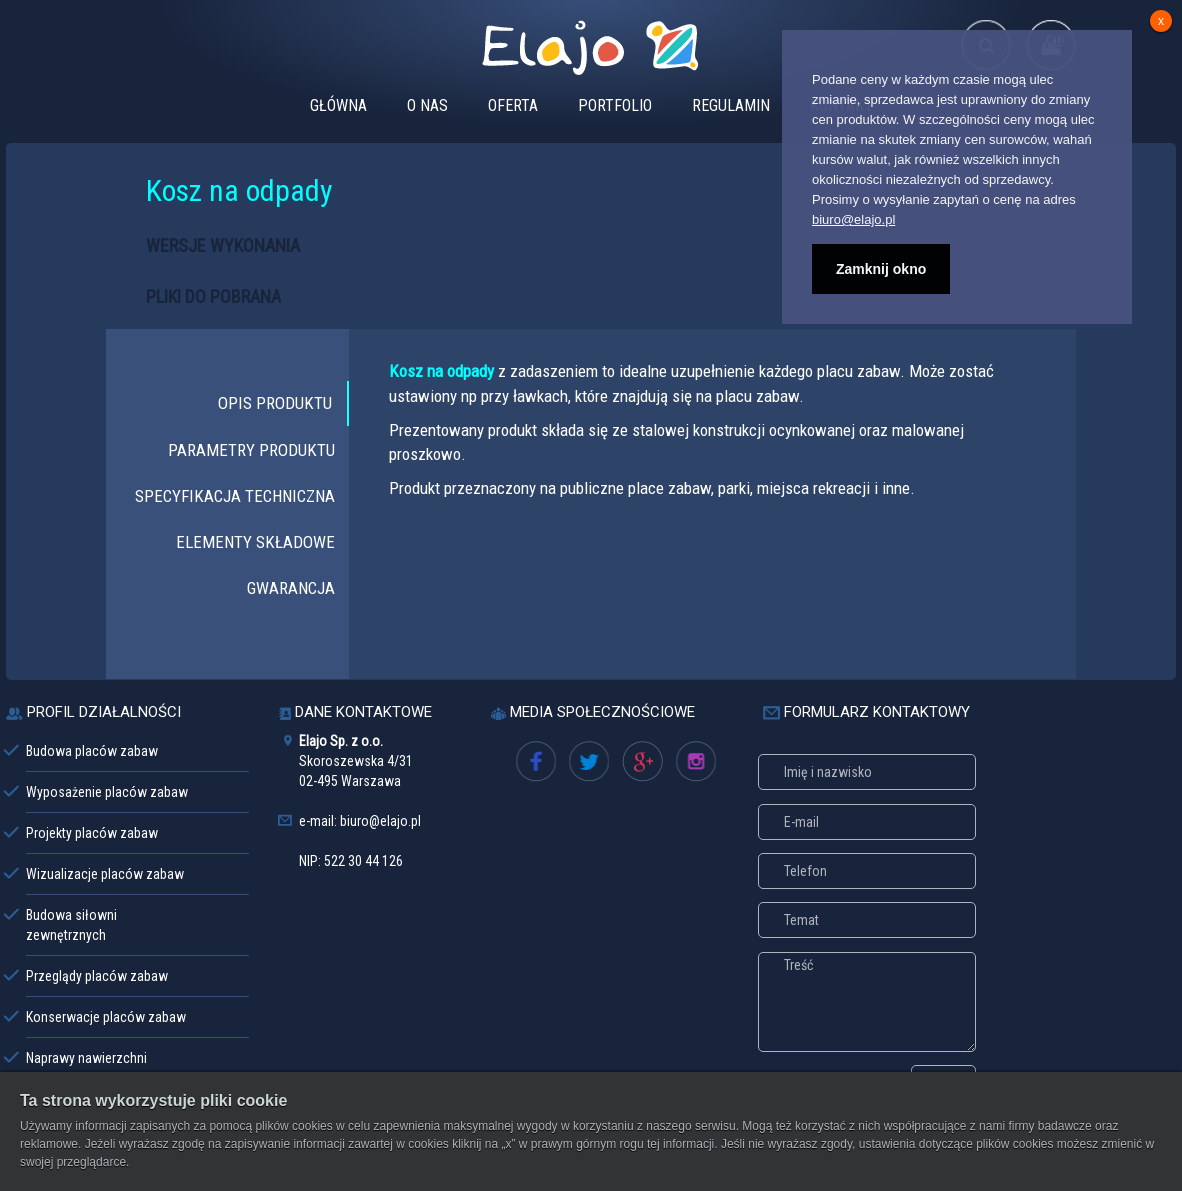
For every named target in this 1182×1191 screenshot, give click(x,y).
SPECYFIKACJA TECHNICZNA (235, 496)
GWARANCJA (291, 588)
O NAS (427, 105)
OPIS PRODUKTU (275, 403)
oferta (693, 766)
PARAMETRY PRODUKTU (251, 450)
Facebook (544, 766)
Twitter (588, 766)
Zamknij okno (881, 269)
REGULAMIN (731, 105)
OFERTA (513, 105)
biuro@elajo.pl (853, 219)
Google (642, 766)
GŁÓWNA (338, 105)
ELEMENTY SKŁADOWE (255, 542)
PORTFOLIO (615, 105)
